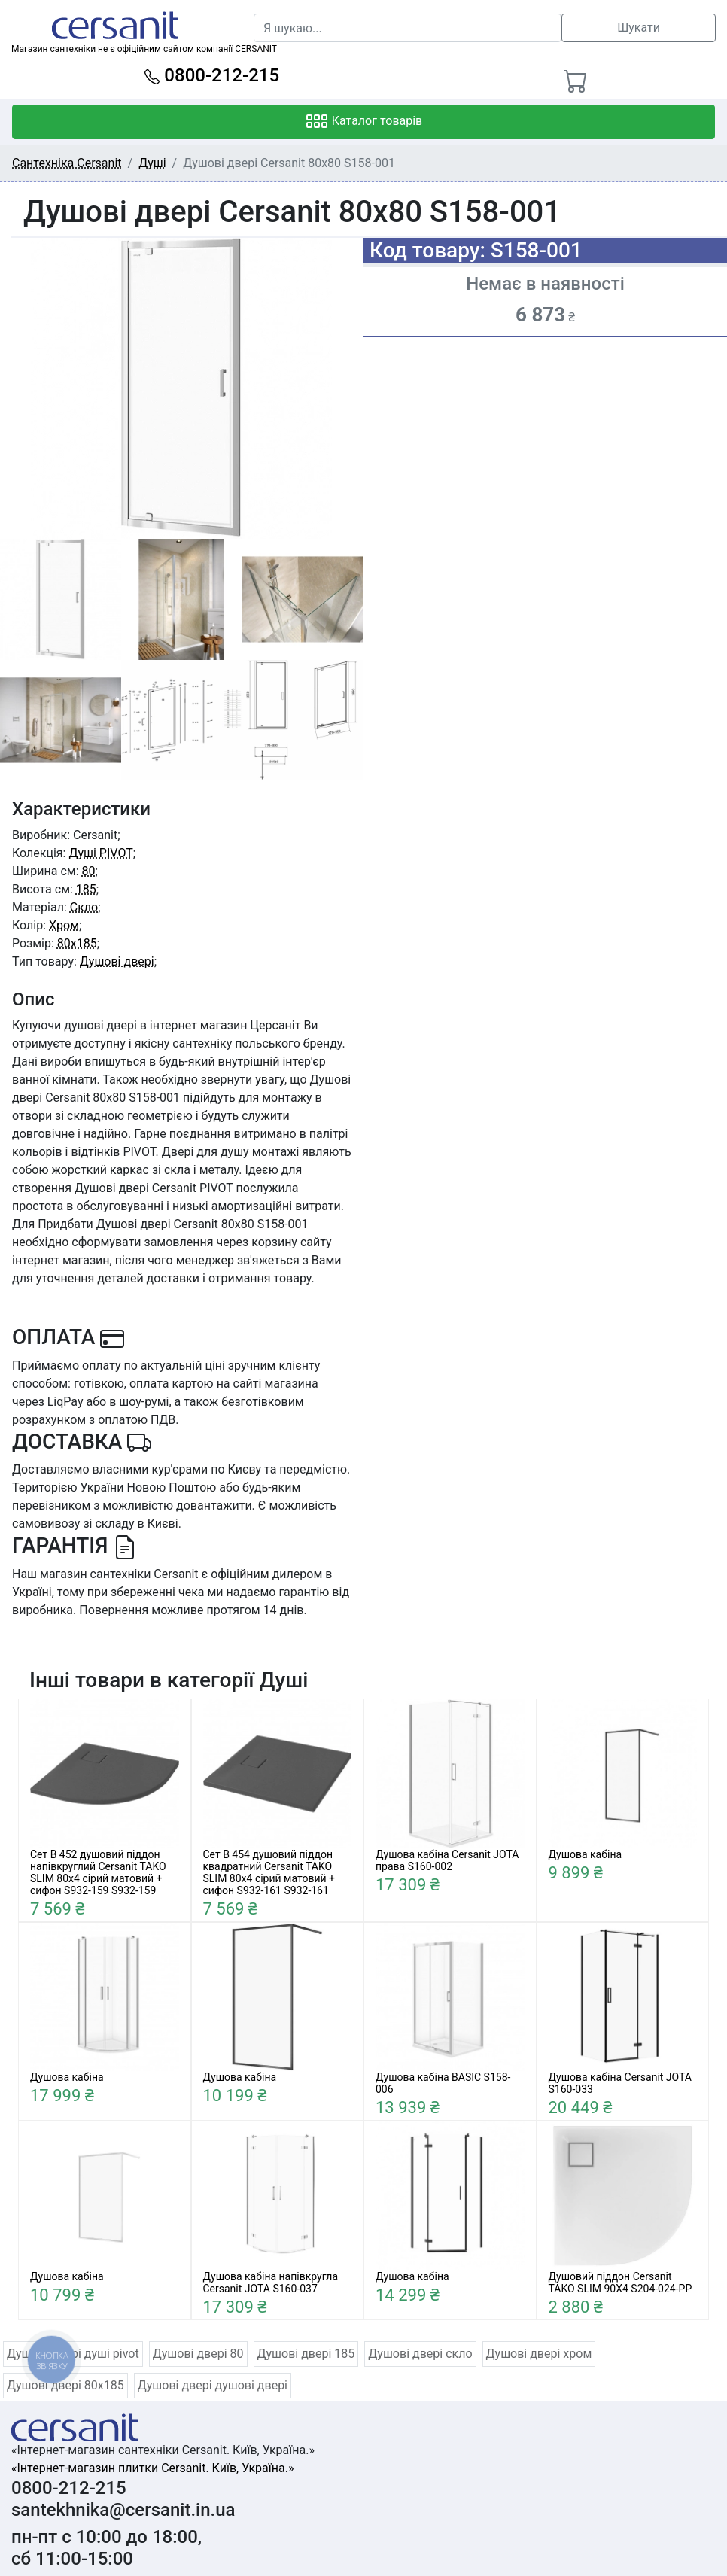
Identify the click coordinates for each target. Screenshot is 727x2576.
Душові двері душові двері (212, 2385)
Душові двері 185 (306, 2353)
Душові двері (117, 961)
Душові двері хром (539, 2353)
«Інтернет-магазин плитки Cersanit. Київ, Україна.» (152, 2468)
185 (86, 889)
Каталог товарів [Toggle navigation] (364, 122)
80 (89, 871)
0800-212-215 (211, 75)
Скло (84, 907)
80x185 (77, 943)
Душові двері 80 (198, 2353)
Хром (64, 925)
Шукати (638, 27)
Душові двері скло (420, 2353)
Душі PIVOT (100, 853)
